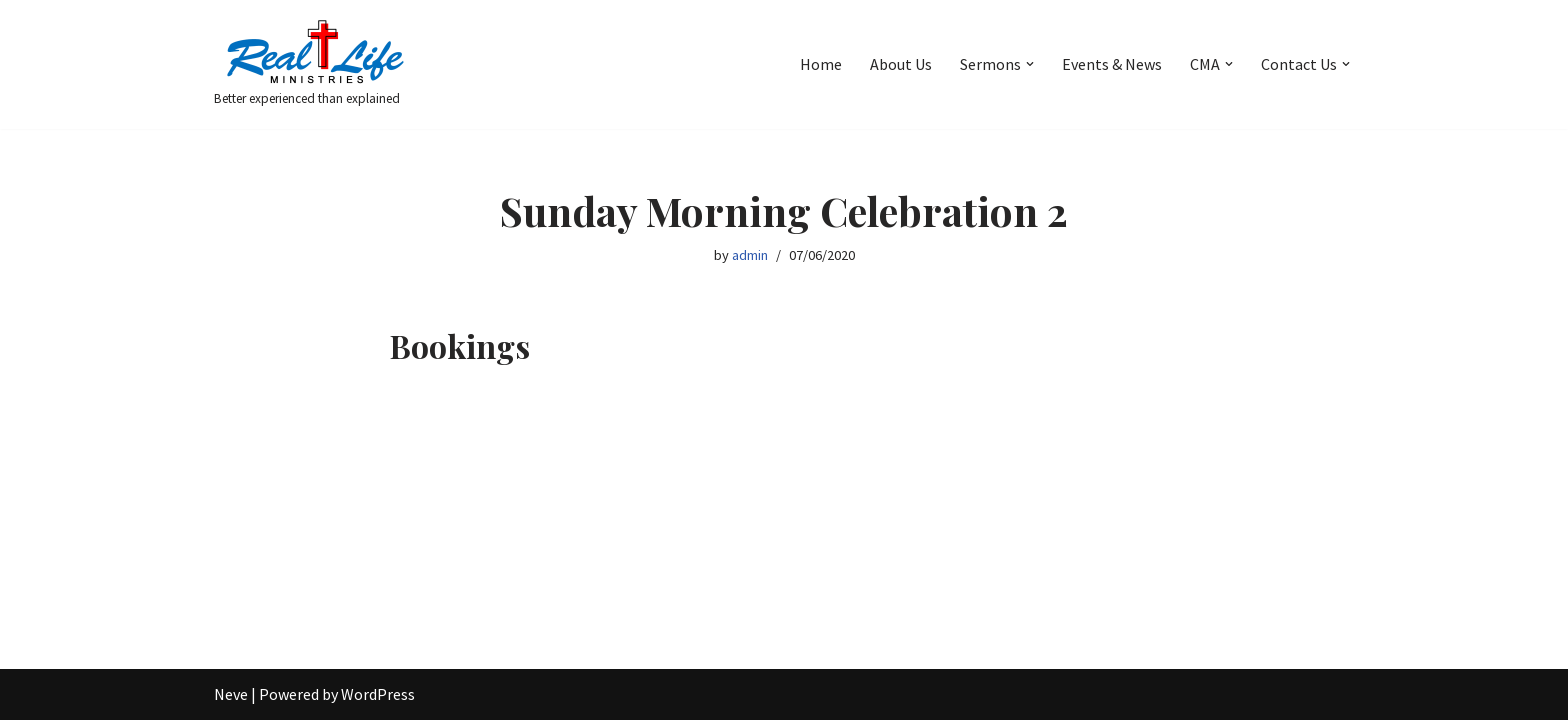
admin (750, 255)
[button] (1030, 64)
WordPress (378, 694)
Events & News (1112, 64)
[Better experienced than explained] (314, 64)
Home (821, 64)
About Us (901, 64)
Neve (231, 694)
